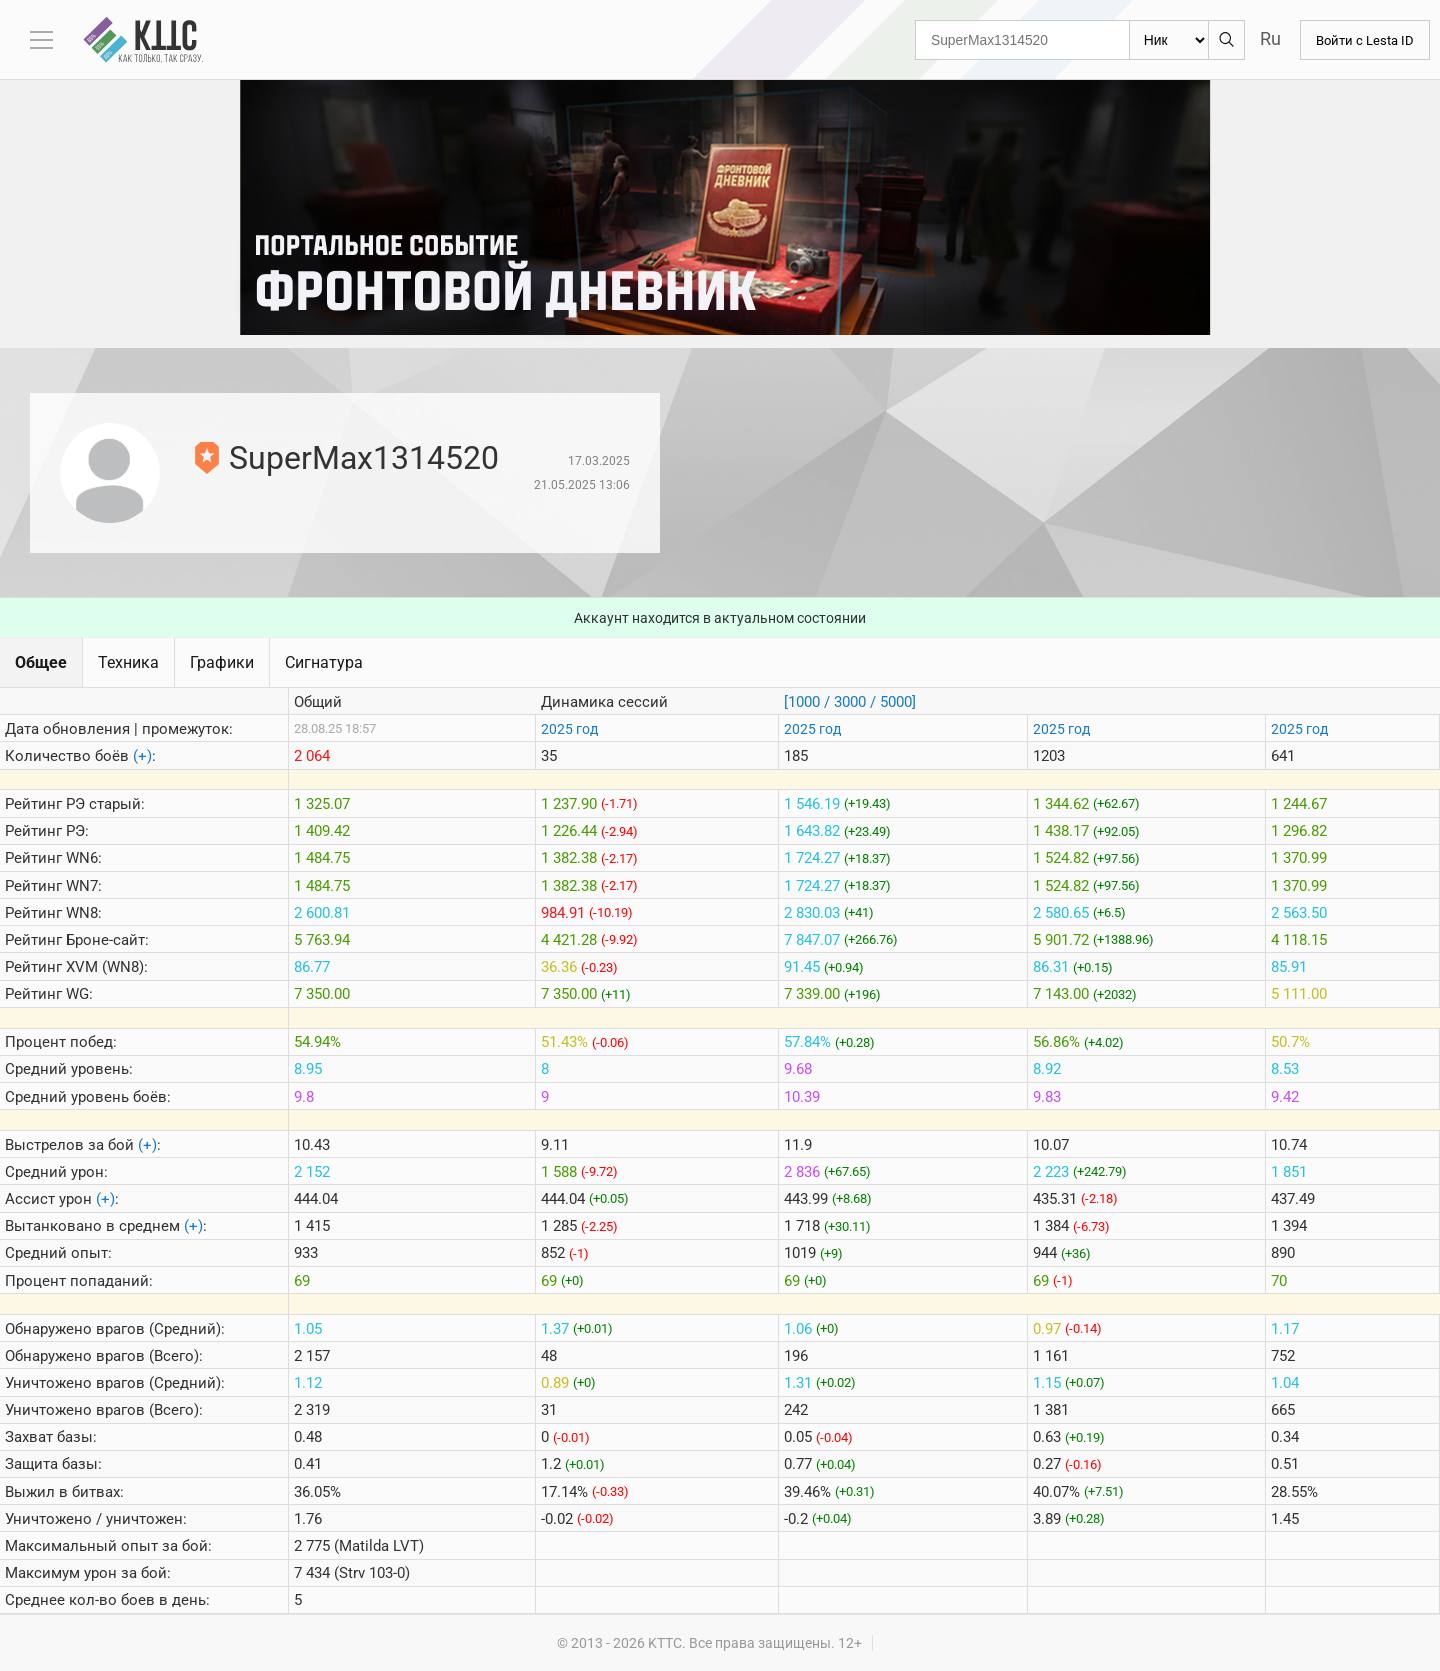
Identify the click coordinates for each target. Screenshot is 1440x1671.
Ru (1264, 38)
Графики (222, 662)
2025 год (569, 729)
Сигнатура (324, 662)
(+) (142, 756)
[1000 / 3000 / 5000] (850, 702)
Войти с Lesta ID (1362, 40)
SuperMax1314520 (364, 458)
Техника (128, 662)
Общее (41, 662)
